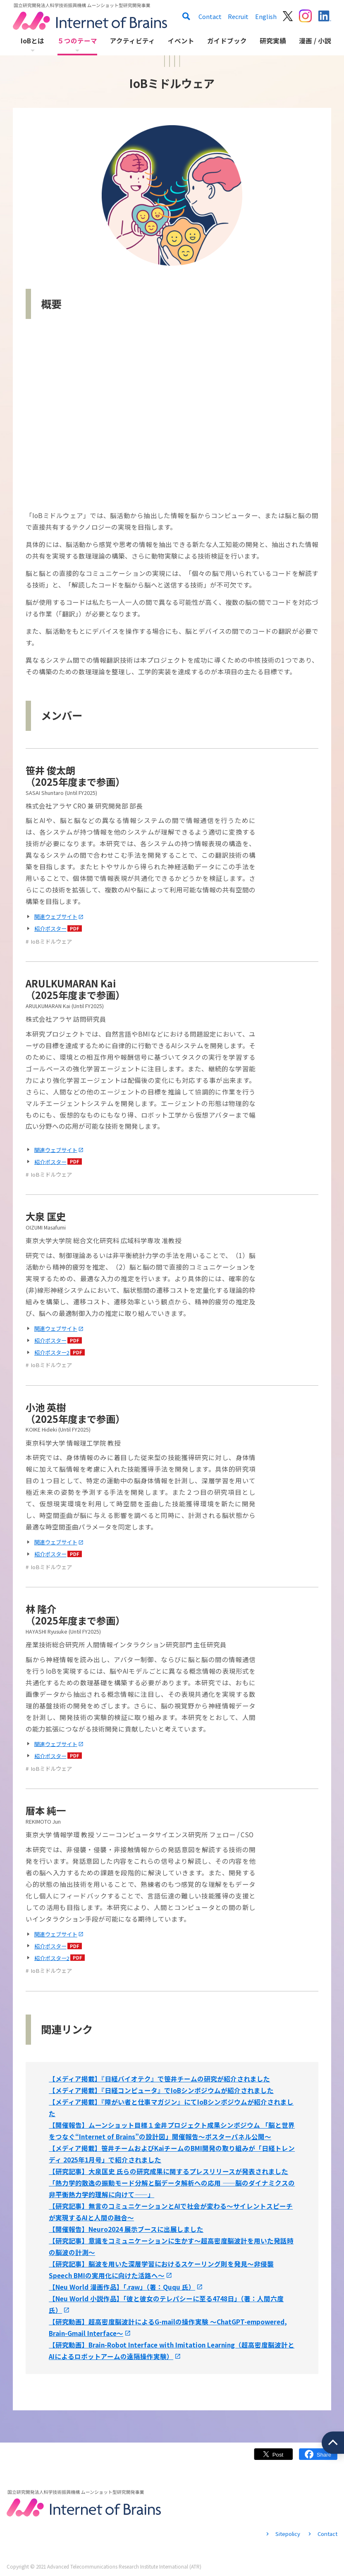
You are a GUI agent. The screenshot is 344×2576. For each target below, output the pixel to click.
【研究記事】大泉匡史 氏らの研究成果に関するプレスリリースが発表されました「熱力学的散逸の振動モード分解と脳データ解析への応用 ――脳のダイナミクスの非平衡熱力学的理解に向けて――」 (172, 2183)
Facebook (318, 2458)
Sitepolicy (287, 2534)
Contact (210, 16)
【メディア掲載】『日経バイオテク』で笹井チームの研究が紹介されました (159, 2078)
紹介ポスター (50, 928)
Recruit (238, 16)
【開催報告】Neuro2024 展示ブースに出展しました (126, 2228)
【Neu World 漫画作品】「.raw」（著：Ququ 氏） (122, 2286)
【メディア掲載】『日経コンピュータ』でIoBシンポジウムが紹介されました (161, 2090)
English (266, 16)
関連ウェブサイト (55, 917)
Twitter (273, 2458)
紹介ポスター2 (51, 1352)
